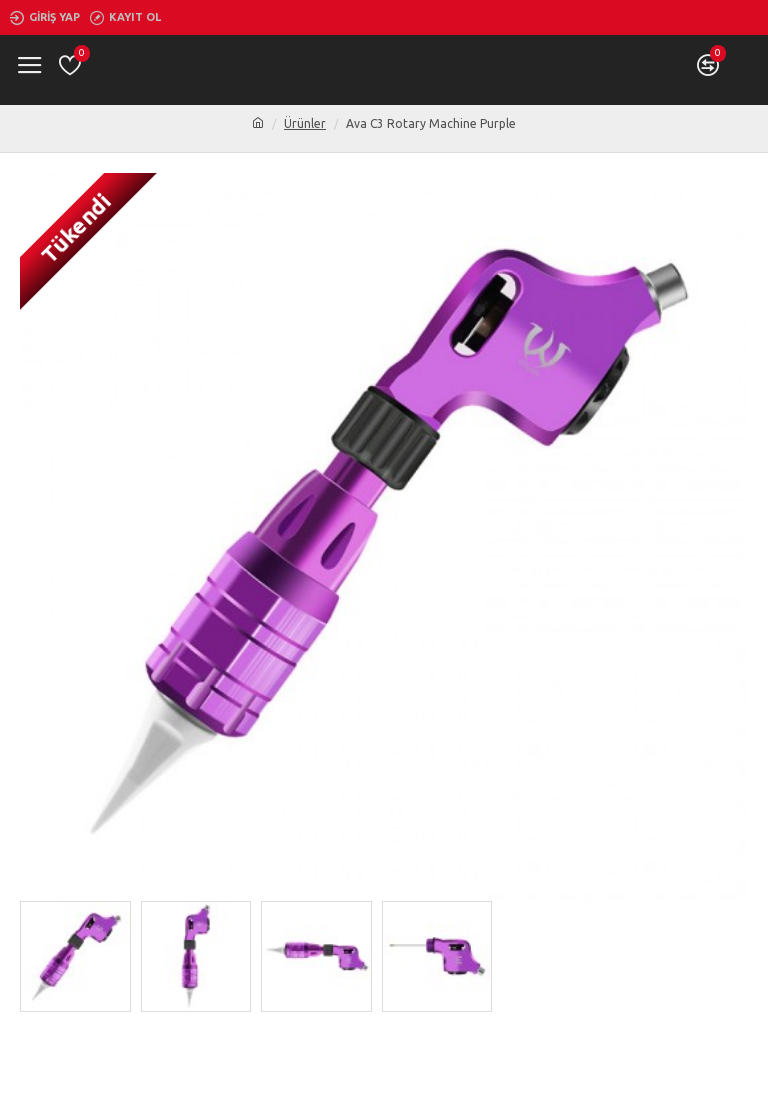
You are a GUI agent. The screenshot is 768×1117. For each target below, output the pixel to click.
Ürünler (305, 123)
